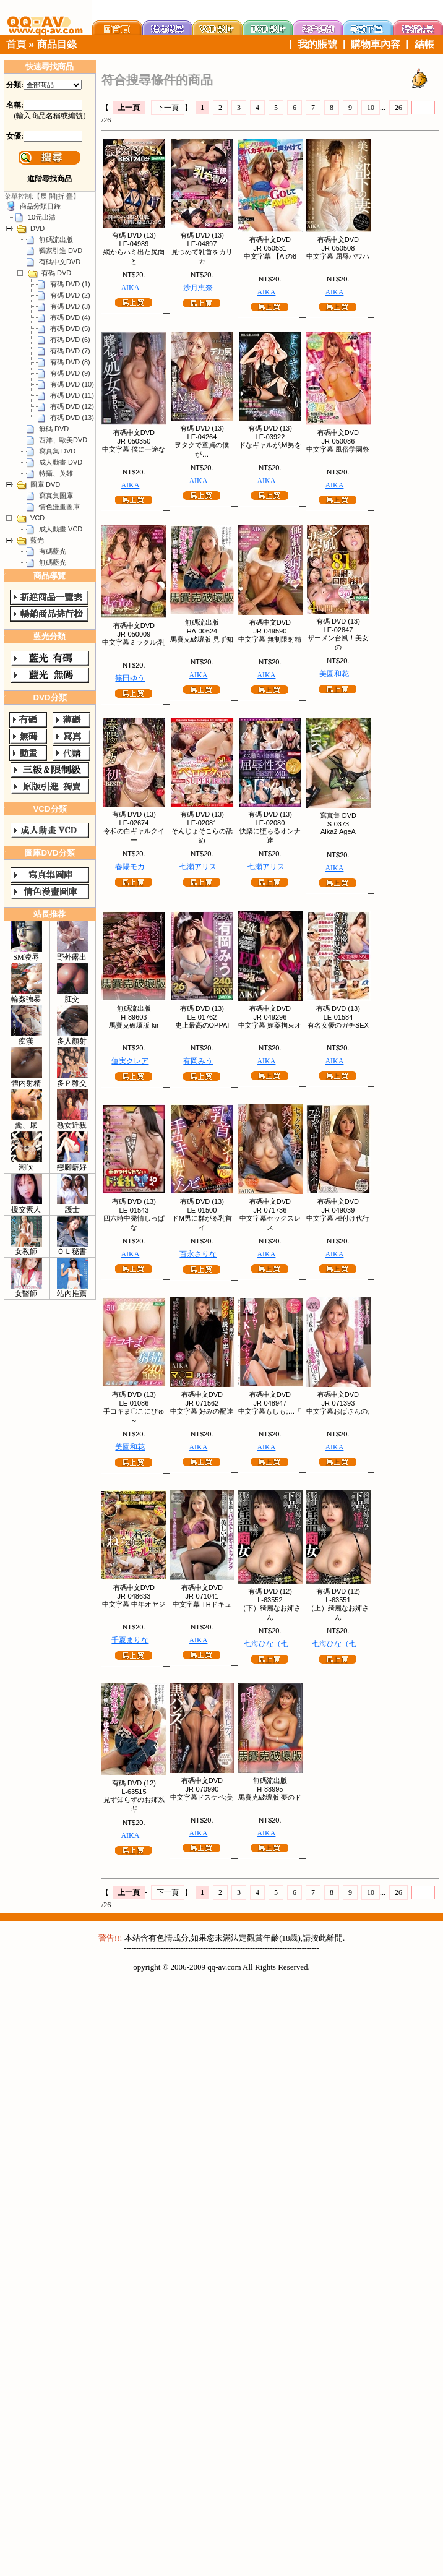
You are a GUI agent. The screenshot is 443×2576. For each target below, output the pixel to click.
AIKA (130, 287)
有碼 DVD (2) (70, 295)
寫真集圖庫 (56, 495)
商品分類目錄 (40, 206)
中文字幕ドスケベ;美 (201, 1797)
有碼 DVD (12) (72, 406)
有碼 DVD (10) (72, 384)
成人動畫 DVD (60, 462)
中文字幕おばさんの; (337, 1411)
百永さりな (198, 1254)
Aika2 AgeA (338, 831)
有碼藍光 (52, 551)
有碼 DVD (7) (70, 350)
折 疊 (65, 196)
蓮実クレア (129, 1061)
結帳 (424, 44)
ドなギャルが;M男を (270, 445)
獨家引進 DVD (60, 250)
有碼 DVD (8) (70, 362)
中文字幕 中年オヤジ (133, 1604)
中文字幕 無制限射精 (269, 639)
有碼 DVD (56, 273)
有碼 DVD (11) (72, 395)
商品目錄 (57, 44)
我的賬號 (317, 44)
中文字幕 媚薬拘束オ (269, 1025)
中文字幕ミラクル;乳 (133, 642)
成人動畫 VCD (60, 529)
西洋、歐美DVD (63, 440)
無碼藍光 (52, 562)
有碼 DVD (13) (72, 417)
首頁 (16, 44)
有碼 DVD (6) (70, 339)
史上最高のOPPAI (202, 1025)
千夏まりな (129, 1640)
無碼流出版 (56, 239)
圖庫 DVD (45, 484)
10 (370, 107)
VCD (37, 518)
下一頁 (168, 107)
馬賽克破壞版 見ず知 (201, 639)
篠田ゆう (130, 678)
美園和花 (334, 673)
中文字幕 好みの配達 (201, 1411)
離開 (335, 1938)
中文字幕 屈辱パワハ (337, 256)
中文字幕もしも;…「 (269, 1411)
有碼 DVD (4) (70, 317)
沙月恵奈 (198, 287)
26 (398, 107)
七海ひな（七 (266, 1643)
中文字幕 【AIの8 (270, 256)
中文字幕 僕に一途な (133, 449)
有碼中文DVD (59, 261)
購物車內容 (375, 44)
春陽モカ (130, 866)
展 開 (48, 196)
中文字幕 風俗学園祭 (337, 449)
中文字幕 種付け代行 (337, 1218)
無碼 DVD (54, 428)
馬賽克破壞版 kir (134, 1025)
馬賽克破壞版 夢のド (269, 1797)
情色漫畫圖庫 (59, 506)
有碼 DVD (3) (70, 306)
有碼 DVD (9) (70, 373)
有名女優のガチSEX (338, 1025)
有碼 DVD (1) (70, 284)
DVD (37, 228)
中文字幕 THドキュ (202, 1604)
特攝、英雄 (56, 473)
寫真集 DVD (57, 451)
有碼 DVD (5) (70, 328)
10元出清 (42, 217)
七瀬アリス (198, 866)
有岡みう (198, 1061)
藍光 (37, 540)
